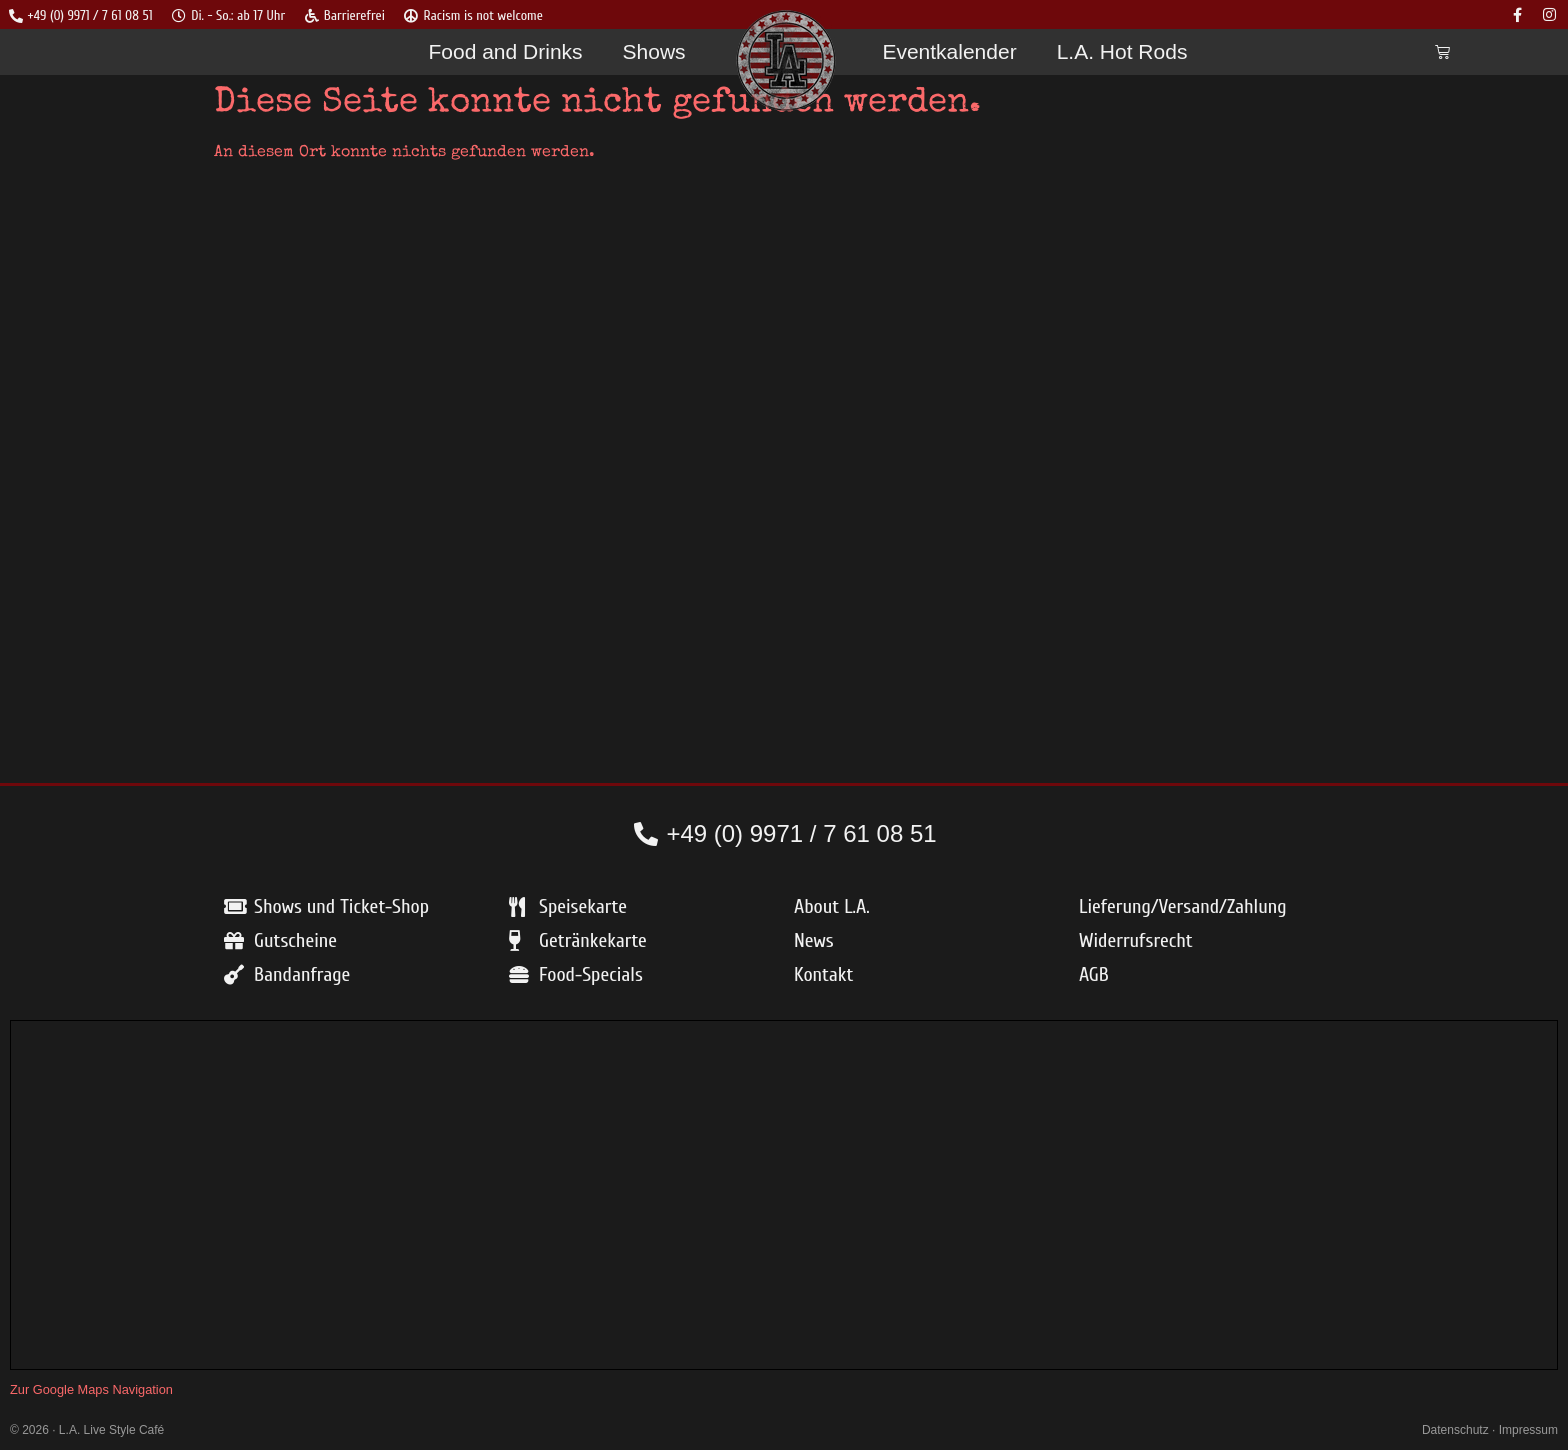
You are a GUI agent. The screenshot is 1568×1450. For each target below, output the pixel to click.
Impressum (1528, 1431)
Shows (654, 52)
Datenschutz (1455, 1431)
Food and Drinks (505, 52)
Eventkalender (949, 52)
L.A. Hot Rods (1122, 52)
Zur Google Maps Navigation (91, 1390)
